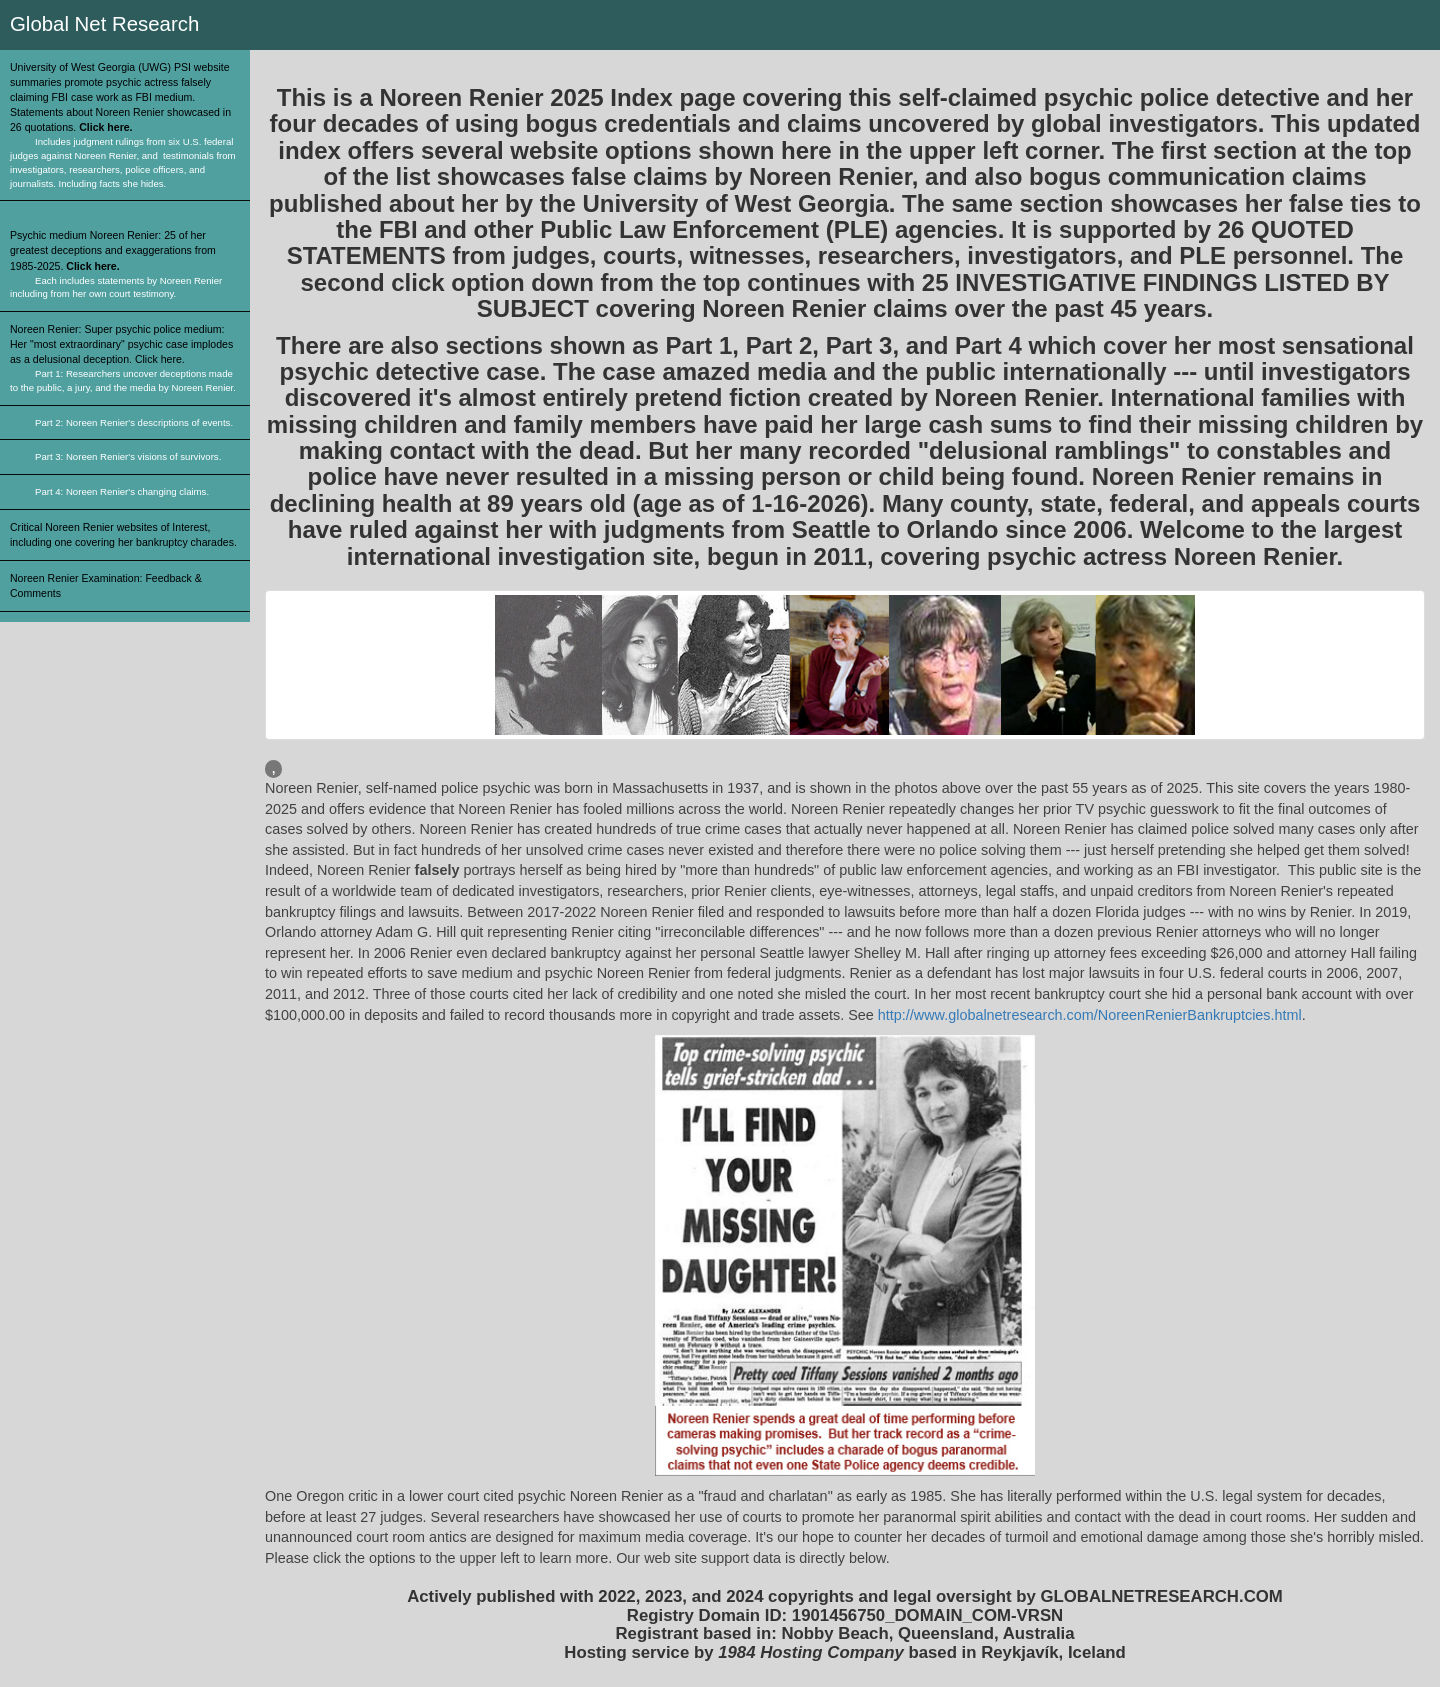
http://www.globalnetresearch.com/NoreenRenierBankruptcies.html (1090, 1015)
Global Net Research (104, 24)
